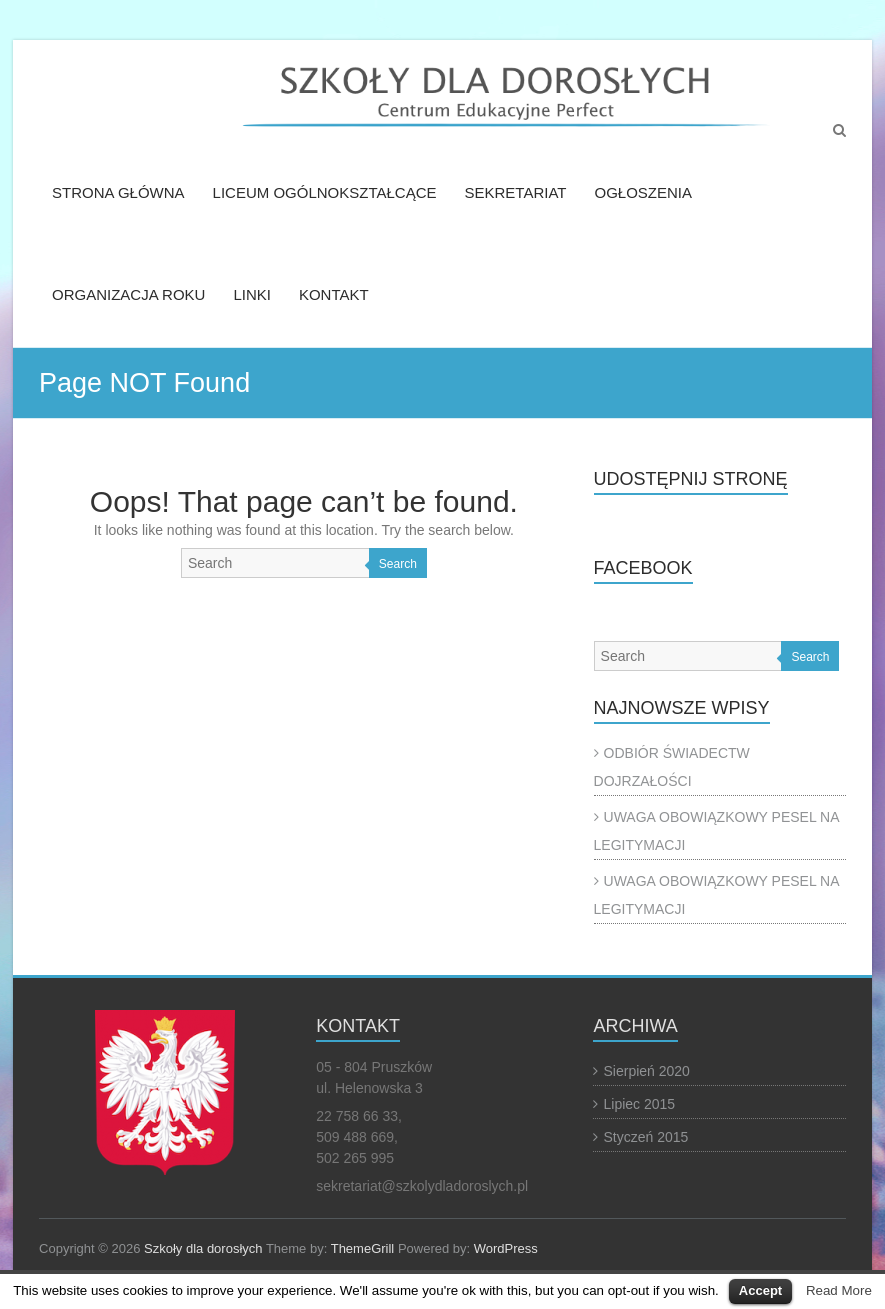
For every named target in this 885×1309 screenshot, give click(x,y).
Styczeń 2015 (645, 1137)
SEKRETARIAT (516, 192)
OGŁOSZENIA (643, 192)
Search (398, 564)
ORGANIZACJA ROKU (128, 294)
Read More (839, 1290)
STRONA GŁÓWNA (118, 192)
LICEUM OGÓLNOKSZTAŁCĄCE (325, 192)
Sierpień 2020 (646, 1071)
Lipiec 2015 (639, 1104)
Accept (760, 1290)
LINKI (252, 294)
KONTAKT (334, 294)
